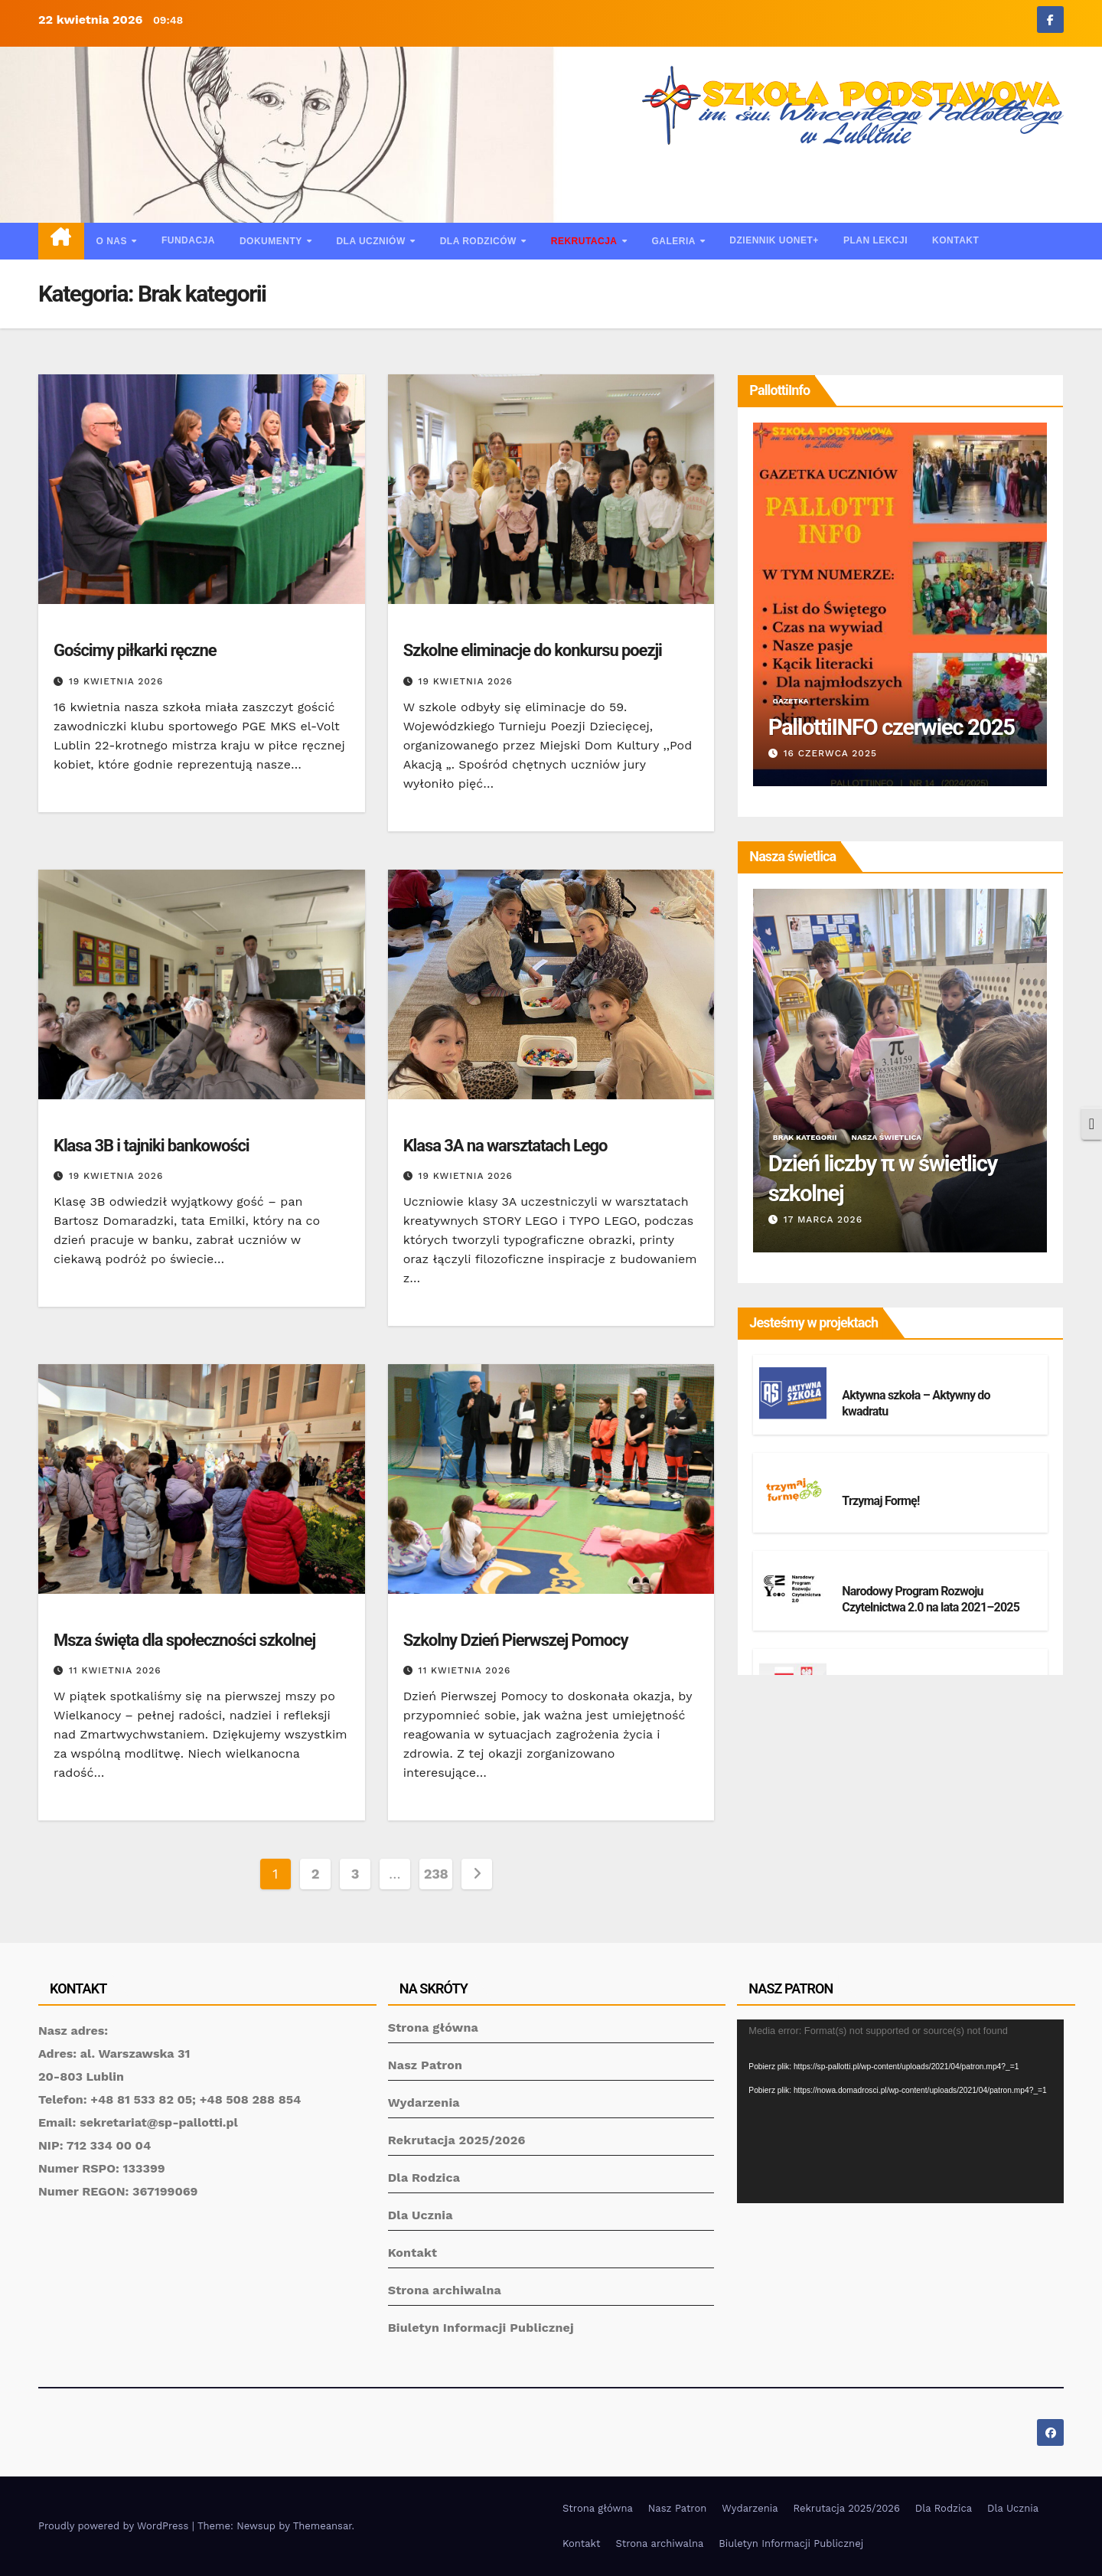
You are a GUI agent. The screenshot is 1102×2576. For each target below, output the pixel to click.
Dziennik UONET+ (774, 240)
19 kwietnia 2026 (116, 681)
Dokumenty (272, 241)
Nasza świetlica (879, 1137)
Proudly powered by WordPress (115, 2526)
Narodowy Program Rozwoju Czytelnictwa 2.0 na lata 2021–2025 (930, 1599)
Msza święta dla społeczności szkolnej (184, 1640)
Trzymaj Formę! (880, 1501)
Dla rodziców (480, 241)
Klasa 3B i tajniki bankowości (151, 1145)
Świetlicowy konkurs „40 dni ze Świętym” (882, 1177)
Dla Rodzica (424, 2177)
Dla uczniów (372, 241)
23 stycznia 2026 (823, 753)
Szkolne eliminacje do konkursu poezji (532, 650)
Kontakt (955, 240)
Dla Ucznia (420, 2215)
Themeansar (322, 2526)
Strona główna (433, 2027)
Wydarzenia (424, 2102)
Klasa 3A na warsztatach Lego (505, 1145)
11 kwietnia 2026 (115, 1670)
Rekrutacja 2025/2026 (457, 2140)
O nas (113, 241)
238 (436, 1874)
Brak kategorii (90, 626)
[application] (900, 2111)
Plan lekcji (875, 240)
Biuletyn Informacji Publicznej (481, 2327)
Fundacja (188, 240)
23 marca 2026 (816, 1219)
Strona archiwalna (444, 2290)
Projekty (866, 1377)
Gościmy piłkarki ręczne (135, 650)
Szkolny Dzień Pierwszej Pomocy (515, 1640)
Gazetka (862, 671)
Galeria (674, 241)
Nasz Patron (425, 2065)
